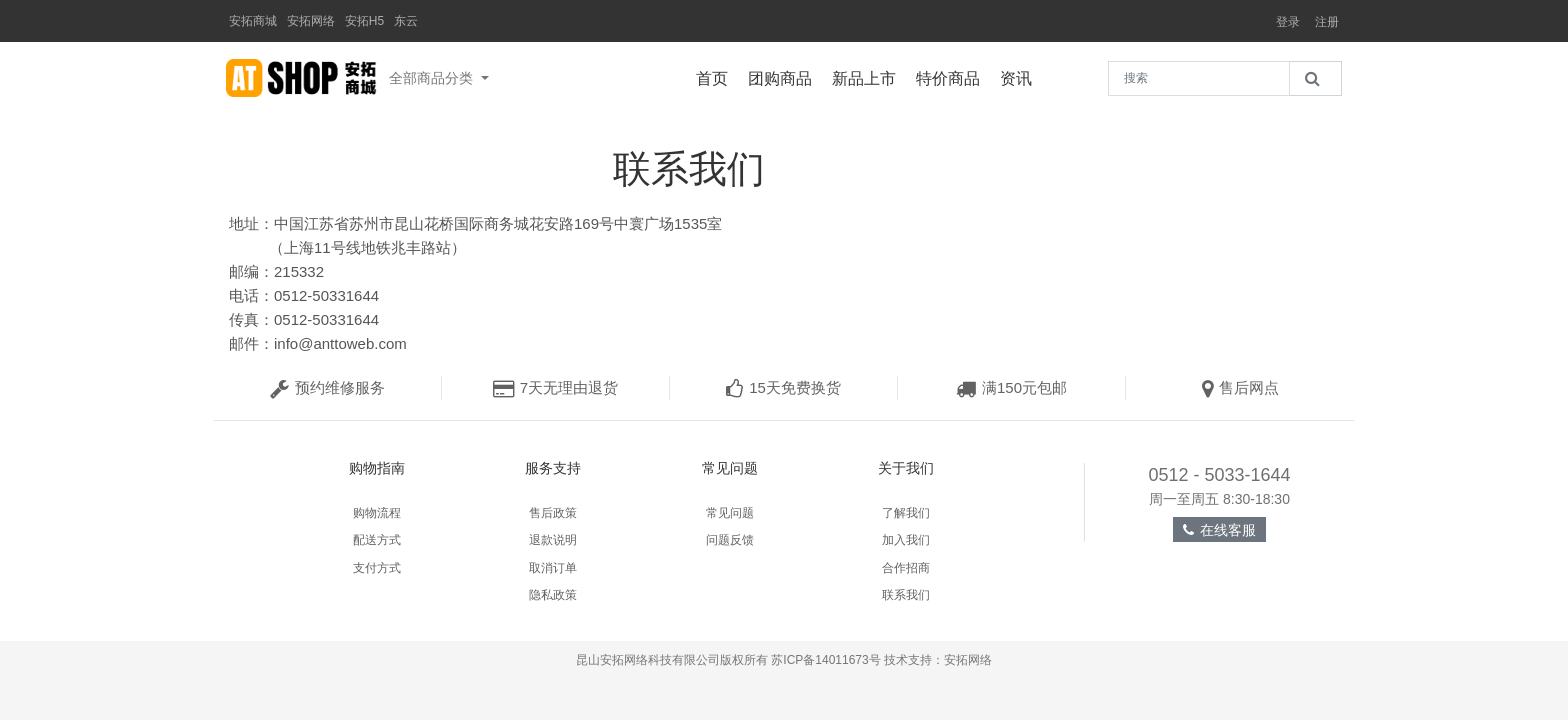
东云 (406, 21)
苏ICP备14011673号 (825, 660)
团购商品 (785, 76)
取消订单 (553, 568)
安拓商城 (253, 21)
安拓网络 (311, 21)
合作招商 (906, 568)
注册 (1327, 22)
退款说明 (553, 540)
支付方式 (377, 568)
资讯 (1021, 76)
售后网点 (1240, 387)
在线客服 (1219, 530)
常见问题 (730, 513)
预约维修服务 (327, 387)
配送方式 (377, 540)
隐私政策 (553, 595)
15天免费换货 (783, 387)
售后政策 (553, 513)
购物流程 (377, 513)
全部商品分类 (433, 78)
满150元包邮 (1011, 387)
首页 (717, 76)
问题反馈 (730, 540)
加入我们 (906, 540)
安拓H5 (364, 21)
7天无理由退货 (555, 387)
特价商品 (953, 76)
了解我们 (906, 513)
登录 (1288, 22)
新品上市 (869, 76)
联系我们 (906, 595)
